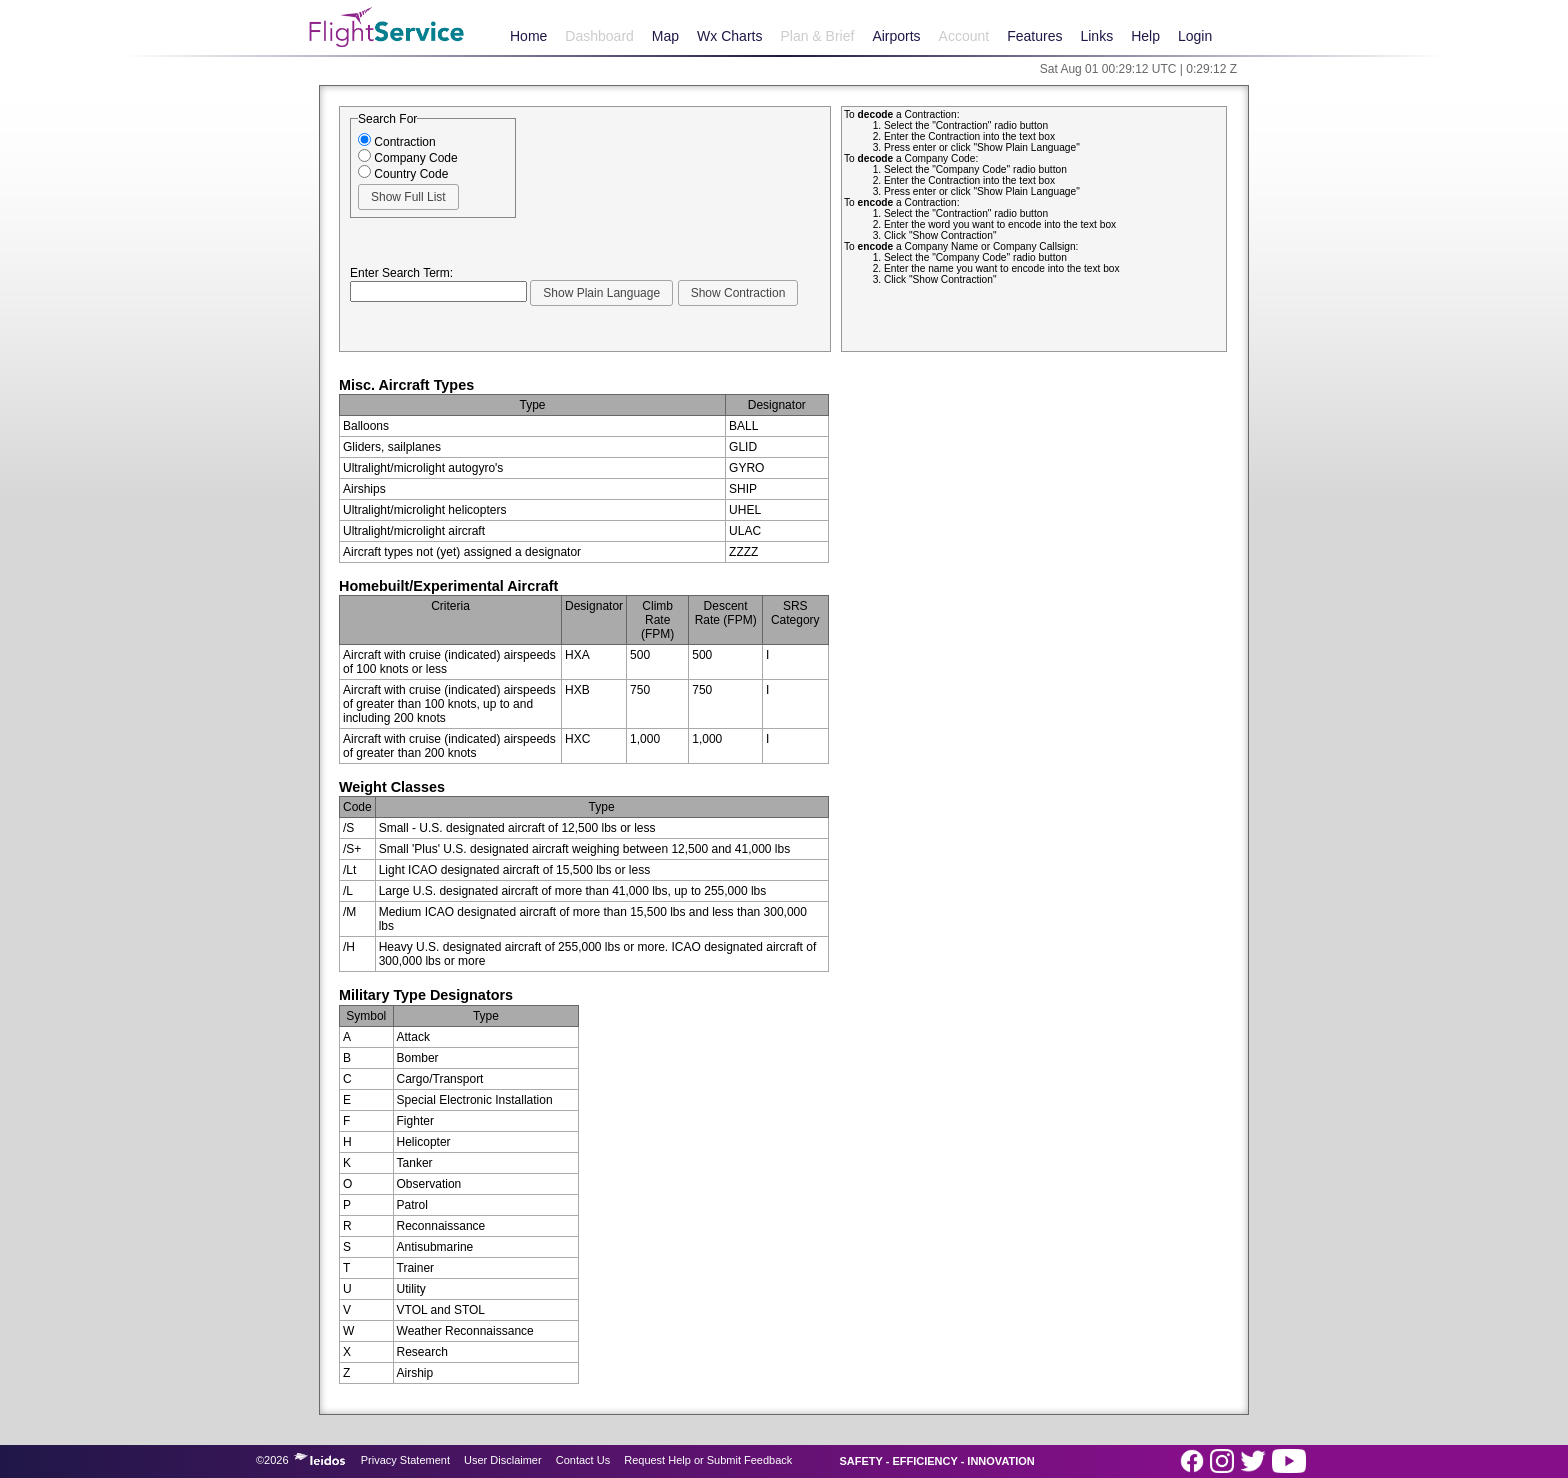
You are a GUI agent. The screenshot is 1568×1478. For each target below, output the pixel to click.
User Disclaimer (503, 1460)
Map (665, 36)
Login (1195, 36)
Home (528, 36)
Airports (896, 36)
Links (1096, 36)
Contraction (397, 142)
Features (1034, 36)
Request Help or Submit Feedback (708, 1460)
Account (964, 36)
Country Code (403, 174)
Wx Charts (729, 36)
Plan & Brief (817, 36)
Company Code (408, 158)
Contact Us (583, 1460)
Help (1145, 36)
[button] (408, 197)
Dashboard (599, 36)
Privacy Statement (405, 1460)
